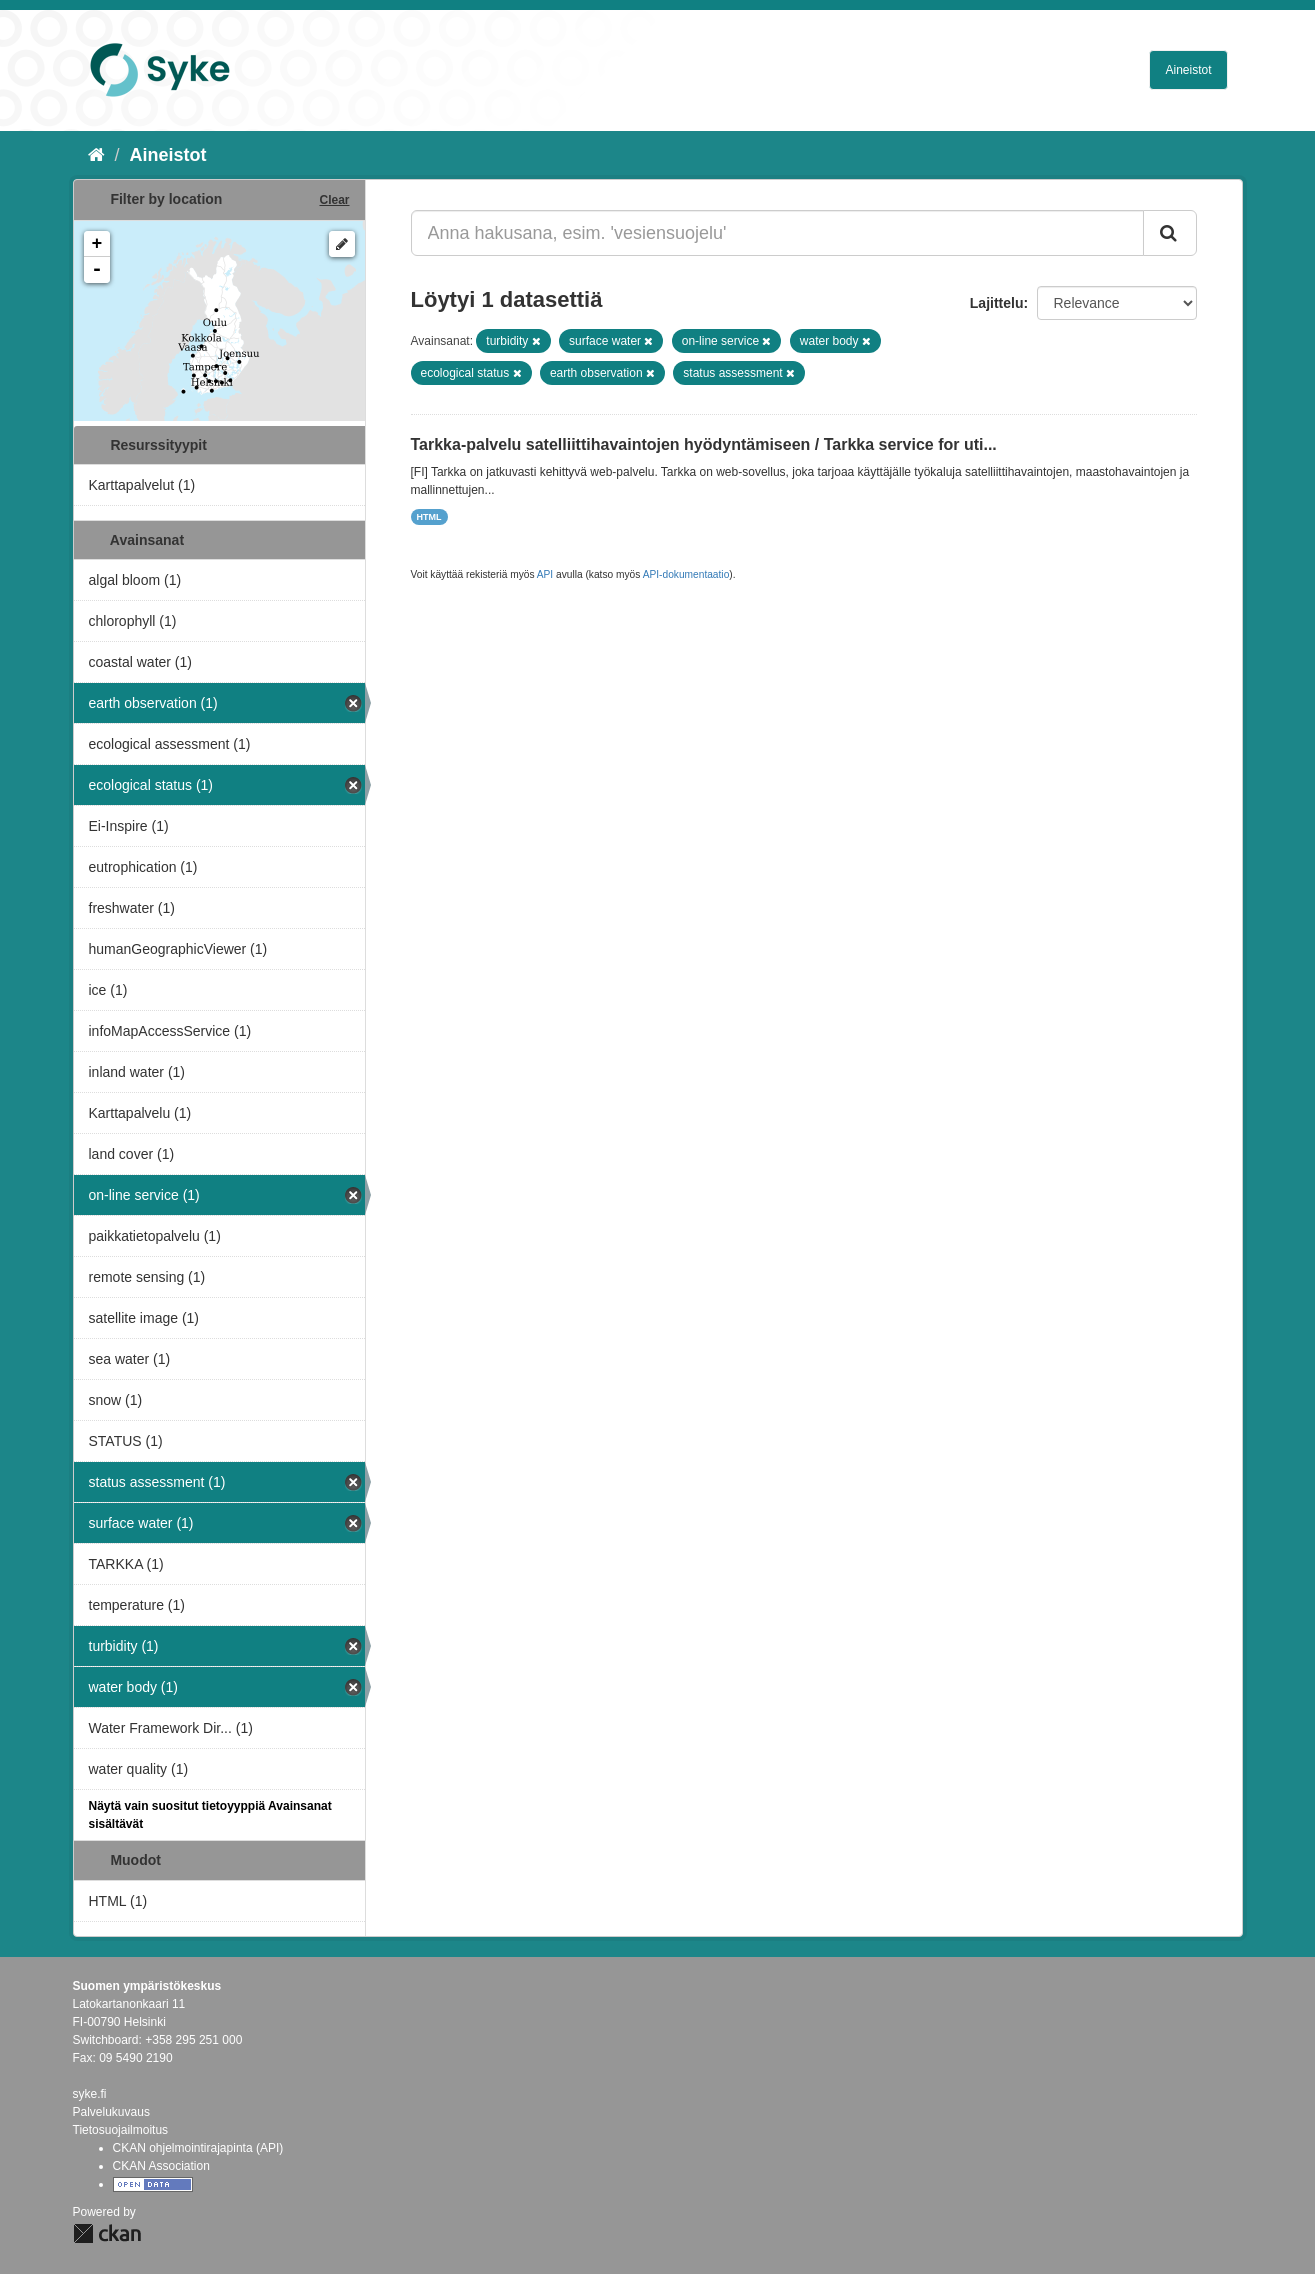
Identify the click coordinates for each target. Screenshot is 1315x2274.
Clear (334, 200)
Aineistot (1188, 70)
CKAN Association (161, 2166)
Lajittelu (997, 303)
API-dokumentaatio (686, 574)
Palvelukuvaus (111, 2112)
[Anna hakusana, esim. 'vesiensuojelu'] (777, 233)
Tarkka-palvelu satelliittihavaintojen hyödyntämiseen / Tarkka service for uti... (704, 444)
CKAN (107, 2233)
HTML (429, 517)
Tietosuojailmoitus (121, 2130)
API (545, 574)
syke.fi (90, 2094)
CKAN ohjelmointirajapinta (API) (198, 2148)
